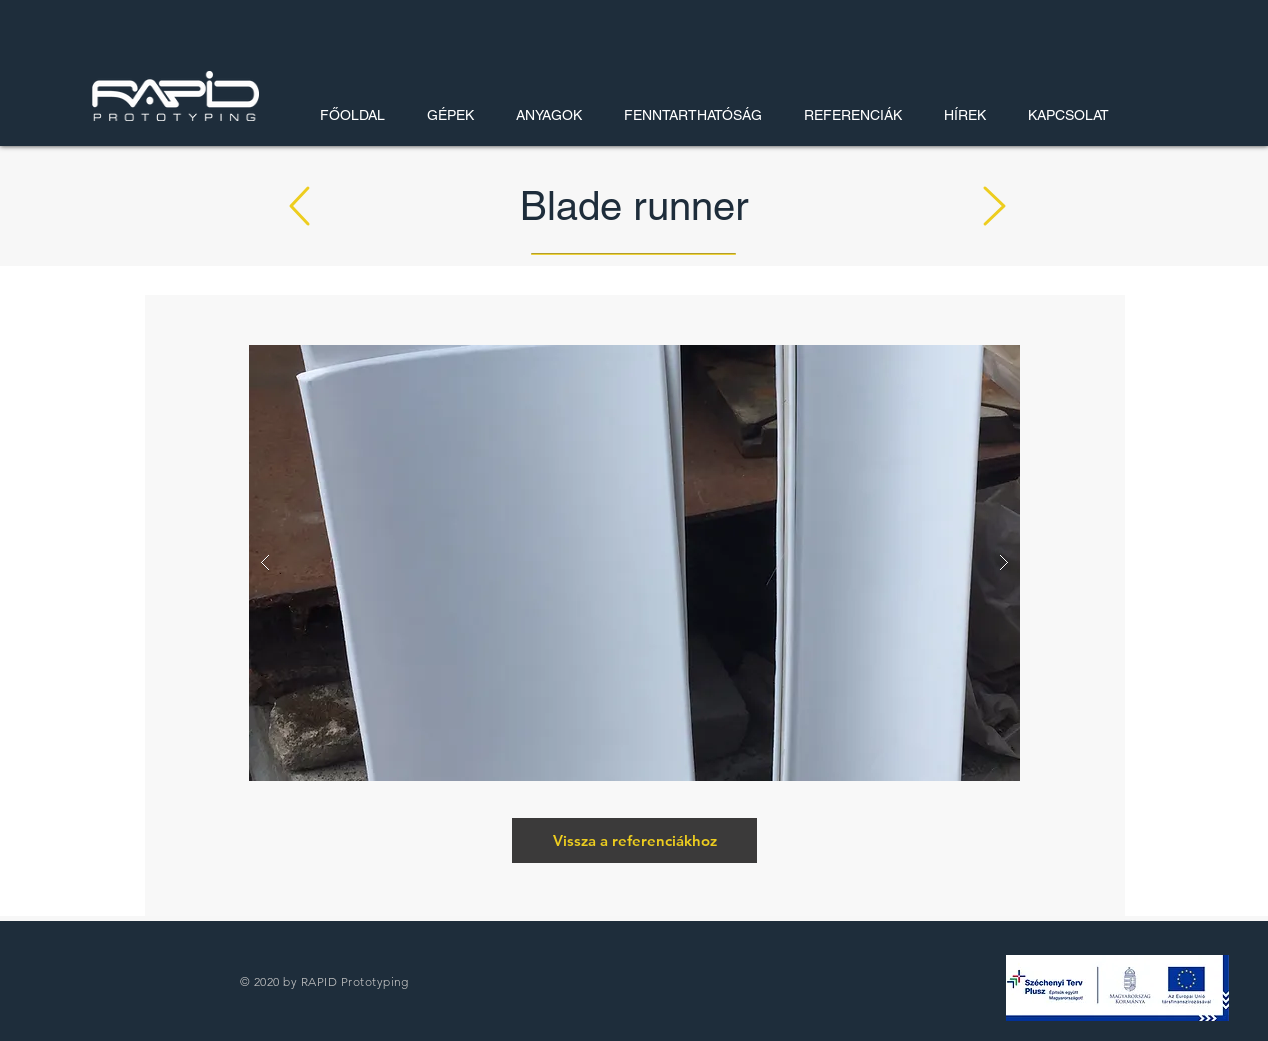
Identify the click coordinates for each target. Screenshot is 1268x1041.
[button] (1117, 988)
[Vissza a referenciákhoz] (634, 840)
